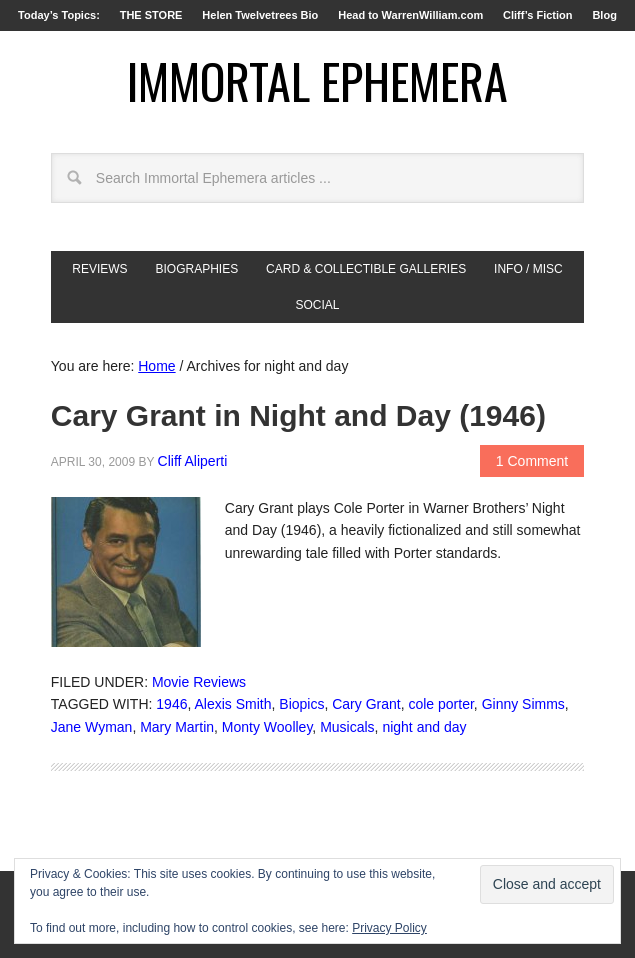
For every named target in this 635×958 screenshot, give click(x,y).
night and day (424, 727)
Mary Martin (177, 727)
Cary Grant (366, 704)
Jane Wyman (92, 727)
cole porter (440, 704)
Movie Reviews (199, 682)
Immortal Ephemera (317, 80)
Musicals (347, 727)
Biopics (301, 704)
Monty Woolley (267, 727)
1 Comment (532, 461)
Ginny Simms (523, 704)
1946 (171, 704)
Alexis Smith (232, 704)
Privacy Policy (389, 928)
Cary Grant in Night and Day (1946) (298, 415)
